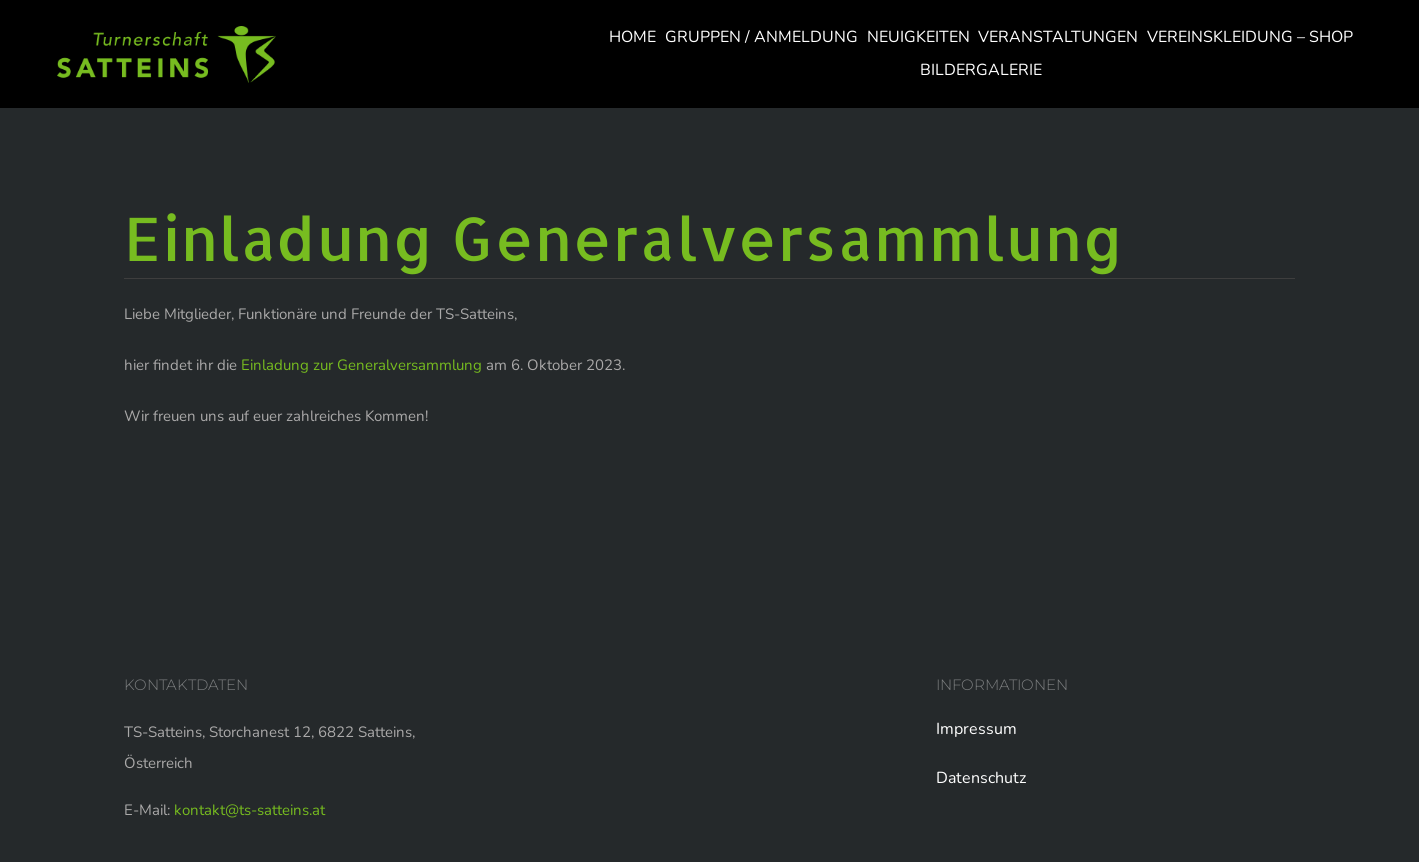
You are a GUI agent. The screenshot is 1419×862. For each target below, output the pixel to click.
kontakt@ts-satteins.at (249, 810)
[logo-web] (166, 33)
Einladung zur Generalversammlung (361, 365)
